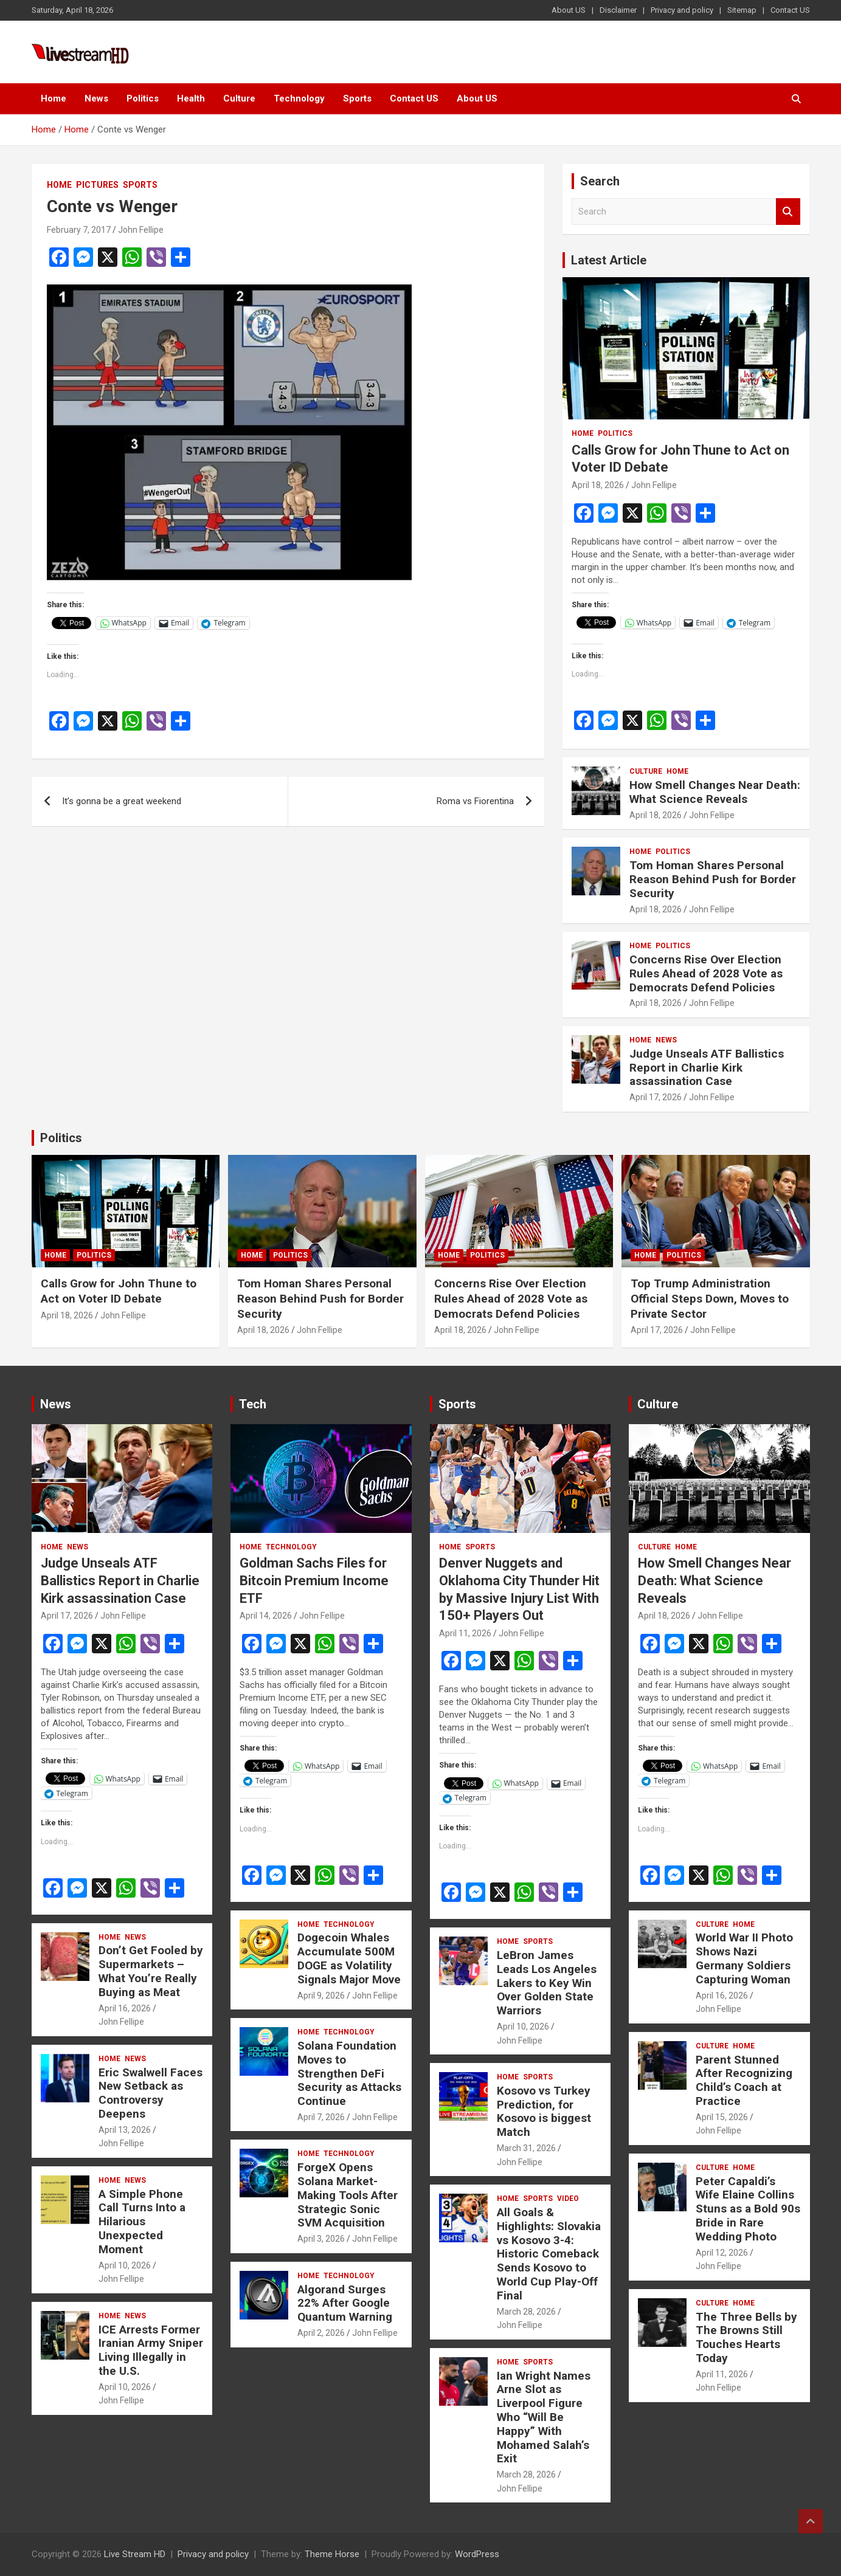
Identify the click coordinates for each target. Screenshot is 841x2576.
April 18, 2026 (598, 485)
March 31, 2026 (526, 2148)
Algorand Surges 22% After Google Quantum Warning (344, 2303)
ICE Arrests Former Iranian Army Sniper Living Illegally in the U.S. (151, 2350)
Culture (239, 98)
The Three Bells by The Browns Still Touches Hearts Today (746, 2337)
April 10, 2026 (125, 2265)
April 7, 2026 (321, 2117)
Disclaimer (618, 10)
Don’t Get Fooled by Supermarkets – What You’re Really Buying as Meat (151, 1971)
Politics (142, 98)
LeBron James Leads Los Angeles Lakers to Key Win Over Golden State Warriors (547, 1982)
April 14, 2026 (266, 1615)
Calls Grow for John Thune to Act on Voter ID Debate (118, 1291)
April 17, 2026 (655, 1097)
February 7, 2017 (79, 230)
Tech (252, 1404)
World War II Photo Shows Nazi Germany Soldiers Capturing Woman (744, 1958)
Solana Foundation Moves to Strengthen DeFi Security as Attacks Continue (349, 2073)
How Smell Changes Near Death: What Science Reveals (714, 792)
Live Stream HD (134, 2554)
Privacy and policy (682, 10)
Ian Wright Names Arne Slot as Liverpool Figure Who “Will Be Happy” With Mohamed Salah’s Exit (543, 2417)
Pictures (97, 185)
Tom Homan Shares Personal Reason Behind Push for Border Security (712, 879)
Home (53, 98)
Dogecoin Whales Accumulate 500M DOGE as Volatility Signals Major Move (349, 1958)
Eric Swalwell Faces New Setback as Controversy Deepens (150, 2093)
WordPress (477, 2554)
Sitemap (741, 10)
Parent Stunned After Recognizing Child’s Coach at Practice (744, 2080)
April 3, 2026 (321, 2239)
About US (569, 10)
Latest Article (608, 260)
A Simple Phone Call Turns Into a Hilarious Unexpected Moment (142, 2221)
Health (191, 98)
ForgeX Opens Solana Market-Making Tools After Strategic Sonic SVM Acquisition (347, 2195)
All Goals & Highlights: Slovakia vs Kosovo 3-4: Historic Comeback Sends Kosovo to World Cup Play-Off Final (549, 2253)
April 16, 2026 (125, 2008)
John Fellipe (141, 230)
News (96, 98)
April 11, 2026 (465, 1633)
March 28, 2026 (526, 2311)
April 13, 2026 (125, 2130)
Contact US (790, 10)
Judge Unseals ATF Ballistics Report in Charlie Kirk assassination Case (706, 1068)
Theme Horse (332, 2554)
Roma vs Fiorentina (475, 801)
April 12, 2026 (722, 2252)
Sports (357, 98)
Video (568, 2198)
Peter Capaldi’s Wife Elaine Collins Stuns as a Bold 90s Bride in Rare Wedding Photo (748, 2209)
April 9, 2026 (321, 1995)
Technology (299, 98)
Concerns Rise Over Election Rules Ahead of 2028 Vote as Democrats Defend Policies (706, 973)
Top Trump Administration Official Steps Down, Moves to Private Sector (710, 1298)
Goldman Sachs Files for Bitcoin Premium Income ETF (314, 1580)
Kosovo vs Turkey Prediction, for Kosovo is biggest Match (544, 2111)
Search (788, 212)
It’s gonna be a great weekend (121, 801)
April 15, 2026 (722, 2117)
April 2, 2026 (321, 2333)
